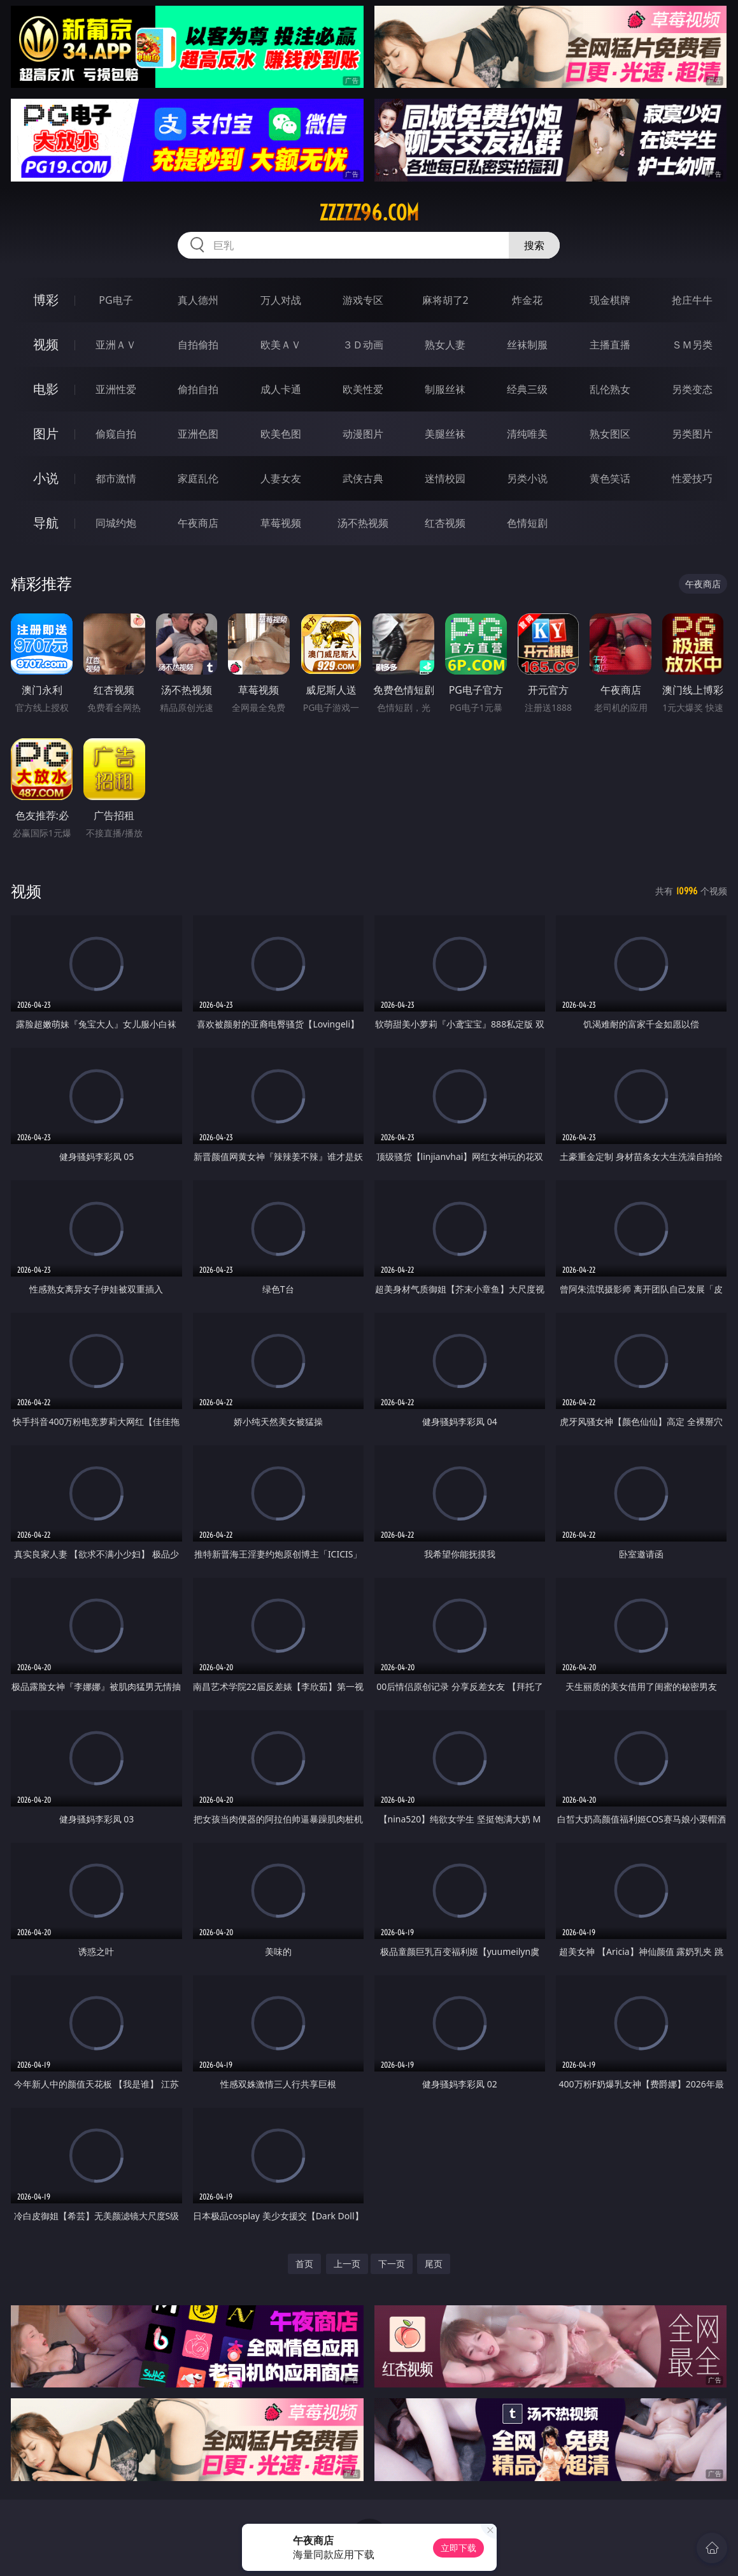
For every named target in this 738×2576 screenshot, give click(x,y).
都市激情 (116, 478)
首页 (304, 2264)
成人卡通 (280, 389)
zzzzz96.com (369, 212)
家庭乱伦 (198, 478)
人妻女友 (280, 478)
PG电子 (115, 300)
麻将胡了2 (445, 300)
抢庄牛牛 (692, 300)
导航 (46, 522)
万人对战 (280, 300)
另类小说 (527, 478)
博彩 (46, 299)
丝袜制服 (527, 345)
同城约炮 (116, 523)
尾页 (434, 2264)
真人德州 (198, 300)
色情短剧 (527, 523)
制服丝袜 (445, 389)
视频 (46, 344)
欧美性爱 (363, 389)
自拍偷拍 (198, 345)
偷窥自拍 (116, 434)
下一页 (391, 2264)
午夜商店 (198, 523)
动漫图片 (363, 434)
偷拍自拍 (198, 389)
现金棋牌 (610, 300)
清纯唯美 (527, 434)
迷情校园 (445, 478)
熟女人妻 (445, 345)
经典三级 (527, 389)
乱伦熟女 (610, 389)
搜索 (534, 245)
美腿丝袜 (445, 434)
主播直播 (610, 345)
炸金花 (527, 300)
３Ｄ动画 (363, 345)
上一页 (347, 2264)
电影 (46, 388)
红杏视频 (445, 523)
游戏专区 (363, 300)
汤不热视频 (362, 523)
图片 (46, 433)
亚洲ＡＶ (116, 345)
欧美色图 (280, 434)
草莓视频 (280, 523)
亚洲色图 (198, 434)
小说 (46, 478)
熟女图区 (610, 434)
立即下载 (458, 2548)
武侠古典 (363, 478)
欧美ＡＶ (280, 345)
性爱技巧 (692, 478)
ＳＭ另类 (692, 345)
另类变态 (692, 389)
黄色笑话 (610, 478)
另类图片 (692, 434)
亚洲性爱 (116, 389)
